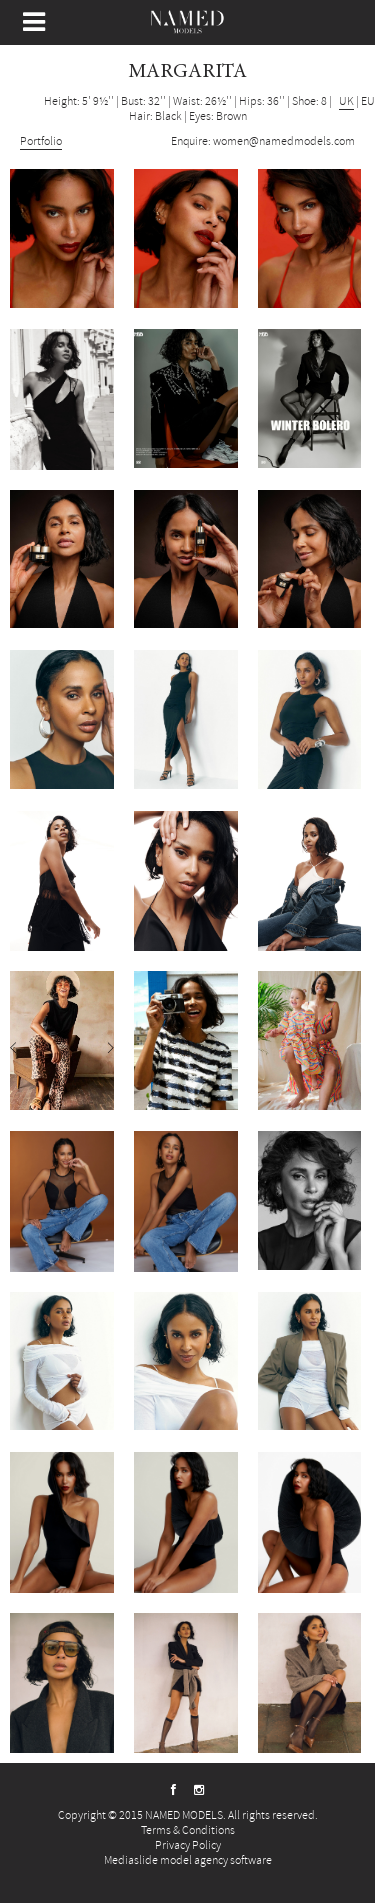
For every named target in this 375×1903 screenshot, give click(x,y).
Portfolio (41, 141)
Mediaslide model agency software (188, 1860)
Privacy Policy (188, 1845)
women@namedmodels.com (284, 141)
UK (346, 101)
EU (368, 101)
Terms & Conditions (188, 1830)
